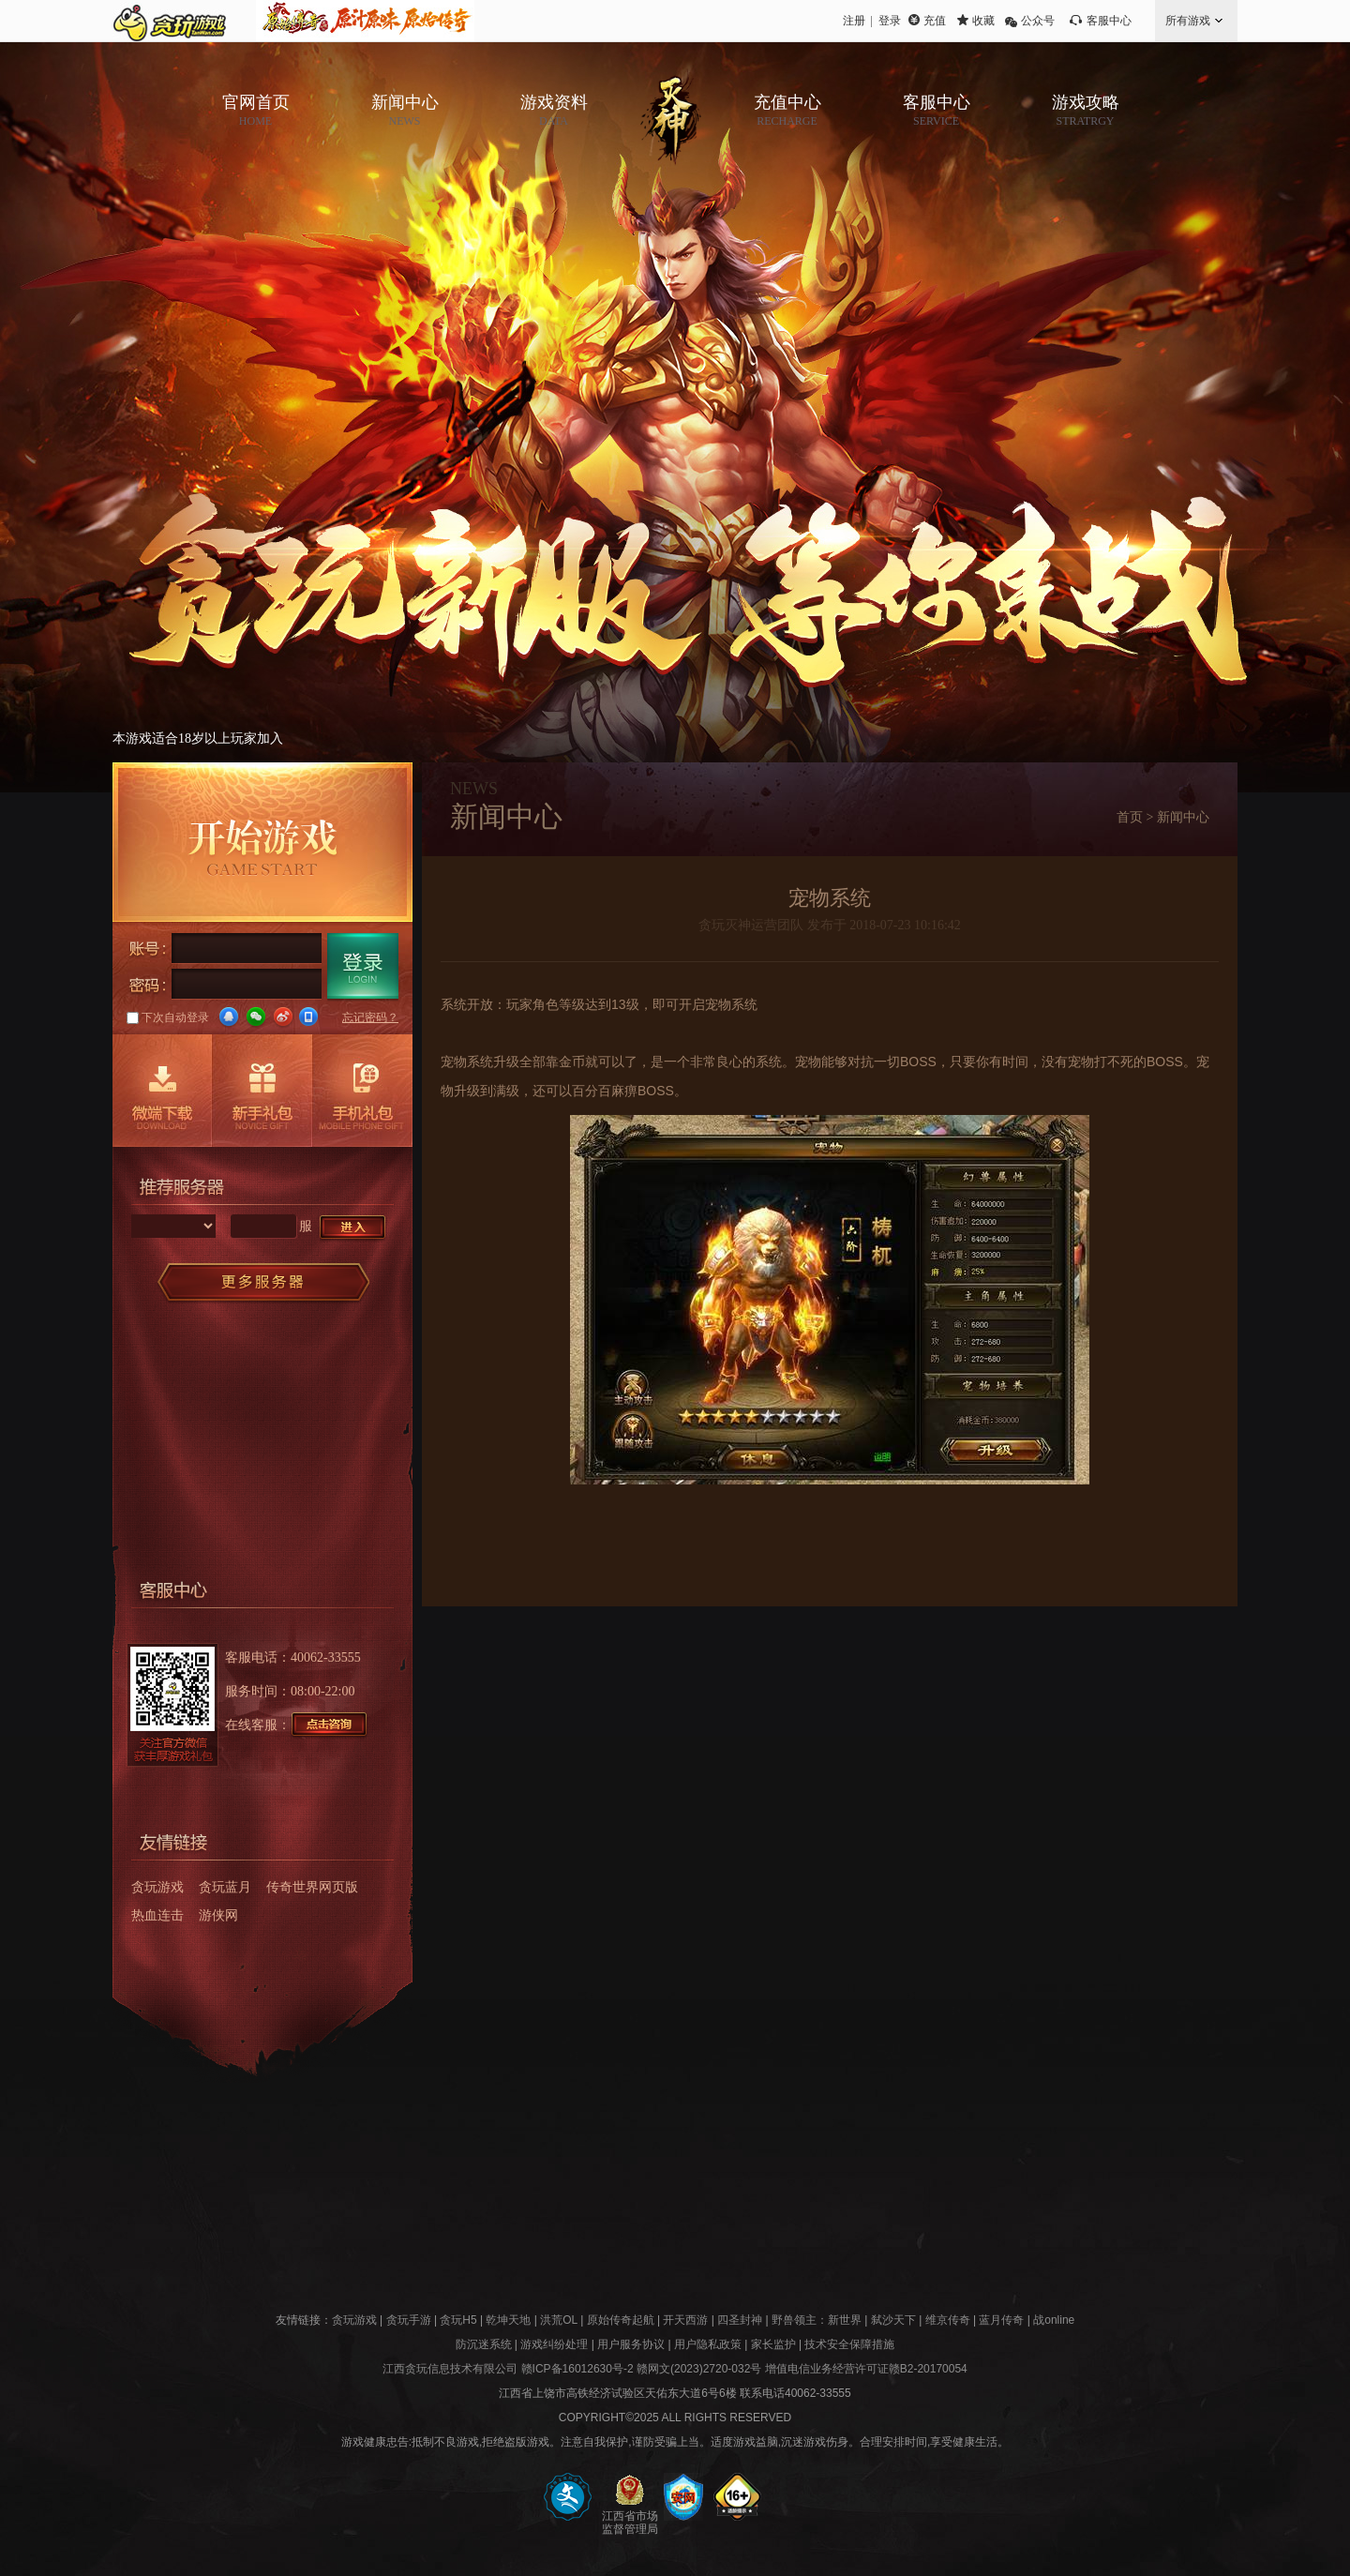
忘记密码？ (370, 1017)
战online (1053, 2320)
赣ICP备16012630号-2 (577, 2368)
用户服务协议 (631, 2344)
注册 (854, 20)
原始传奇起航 (620, 2320)
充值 (934, 20)
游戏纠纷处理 (554, 2344)
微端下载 (162, 1090)
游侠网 (218, 1915)
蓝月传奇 (1001, 2320)
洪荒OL (559, 2320)
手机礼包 (362, 1090)
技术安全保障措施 (849, 2344)
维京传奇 (947, 2320)
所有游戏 (1187, 20)
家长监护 (773, 2344)
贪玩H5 (458, 2320)
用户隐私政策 (708, 2344)
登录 (889, 20)
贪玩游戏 (157, 1887)
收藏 (983, 20)
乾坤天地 (508, 2320)
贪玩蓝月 (225, 1887)
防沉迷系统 (484, 2344)
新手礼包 (262, 1090)
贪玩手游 (408, 2320)
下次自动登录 (168, 1017)
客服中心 (1109, 20)
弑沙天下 (893, 2320)
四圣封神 (739, 2320)
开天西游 (685, 2320)
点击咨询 (330, 1724)
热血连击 (157, 1915)
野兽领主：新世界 (817, 2320)
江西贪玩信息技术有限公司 (450, 2368)
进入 (354, 1228)
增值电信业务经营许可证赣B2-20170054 (866, 2368)
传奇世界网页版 (312, 1887)
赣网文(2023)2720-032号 (699, 2368)
